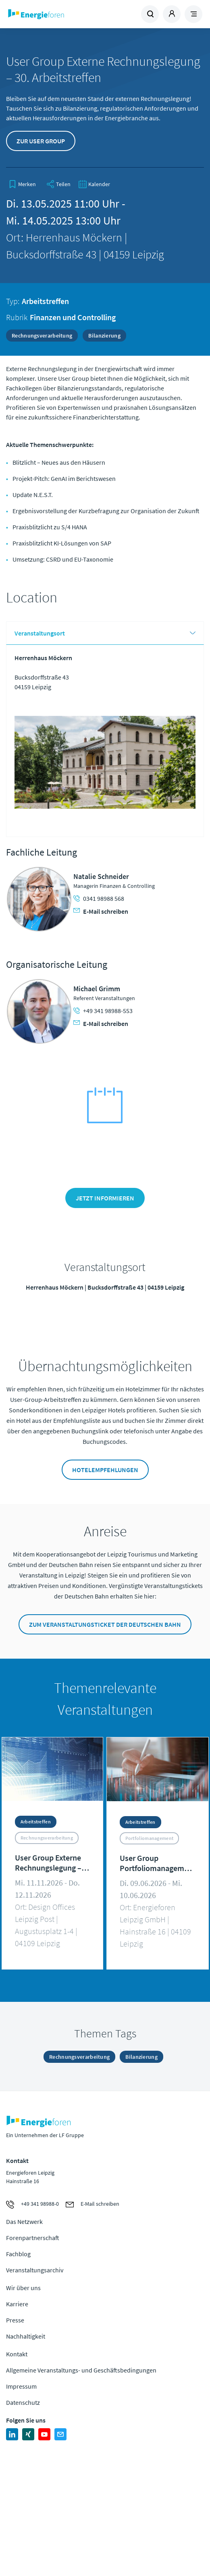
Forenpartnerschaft (32, 2238)
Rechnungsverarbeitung (42, 335)
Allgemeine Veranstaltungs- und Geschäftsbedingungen (81, 2370)
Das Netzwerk (24, 2221)
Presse (15, 2320)
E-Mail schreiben (100, 911)
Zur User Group (41, 141)
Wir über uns (23, 2288)
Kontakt (16, 2354)
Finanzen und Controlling (73, 317)
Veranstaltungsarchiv (34, 2270)
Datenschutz (23, 2402)
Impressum (21, 2386)
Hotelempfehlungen (105, 1470)
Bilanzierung (104, 335)
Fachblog (18, 2254)
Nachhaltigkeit (25, 2336)
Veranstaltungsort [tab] (40, 633)
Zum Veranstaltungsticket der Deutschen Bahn (105, 1624)
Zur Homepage (56, 14)
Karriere (17, 2304)
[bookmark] (22, 184)
